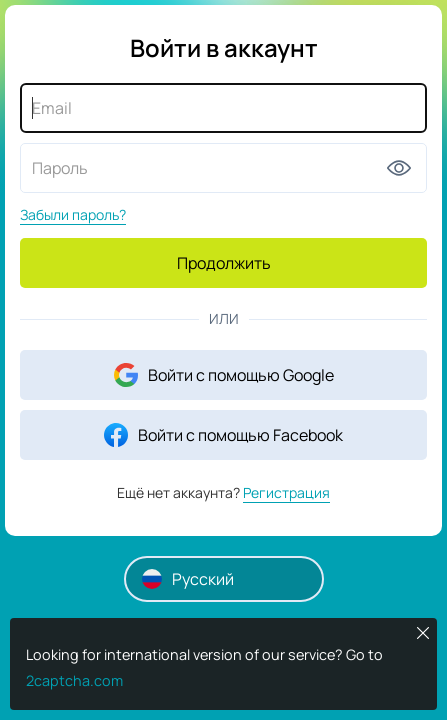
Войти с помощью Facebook (223, 435)
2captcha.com (74, 680)
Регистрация (286, 492)
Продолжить (224, 263)
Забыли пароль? (73, 214)
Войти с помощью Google (224, 375)
